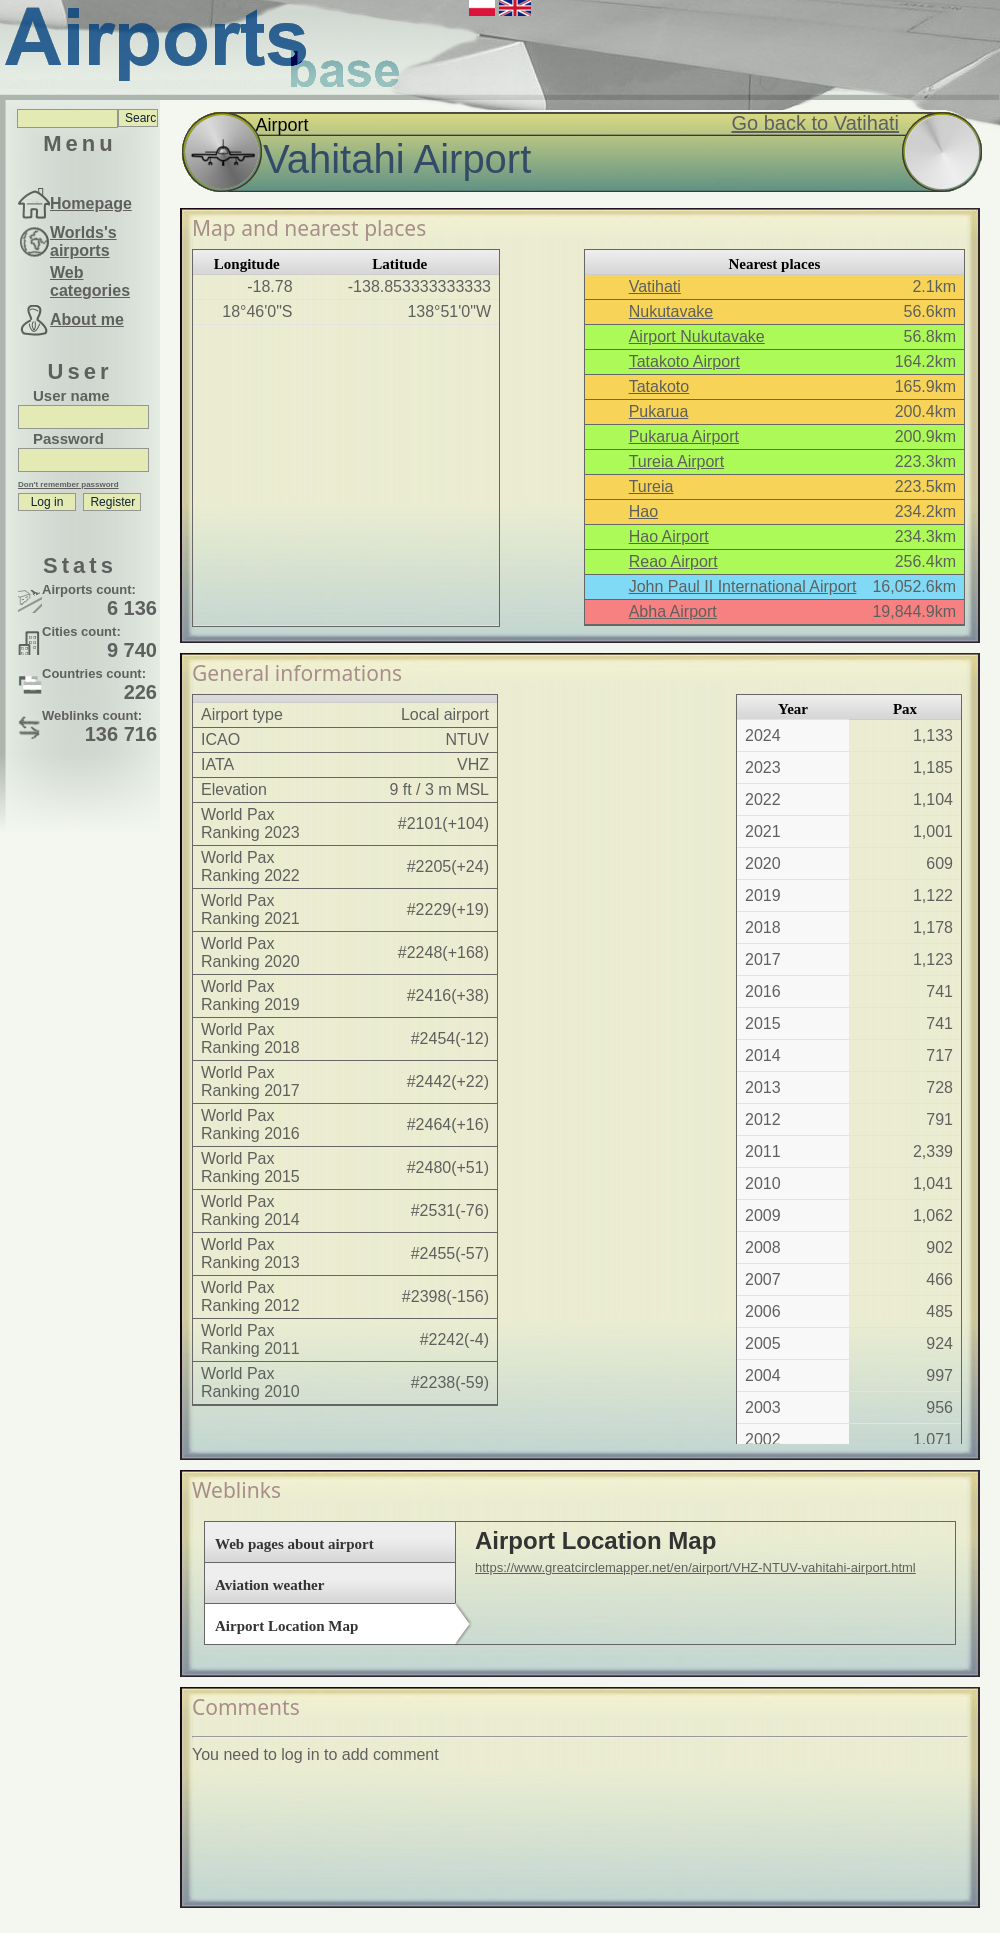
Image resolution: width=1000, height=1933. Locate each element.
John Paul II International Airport (743, 586)
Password (68, 438)
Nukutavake (671, 311)
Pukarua (659, 411)
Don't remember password (68, 484)
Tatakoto (659, 386)
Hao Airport (669, 536)
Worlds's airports (83, 241)
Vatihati (655, 286)
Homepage (91, 203)
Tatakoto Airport (684, 361)
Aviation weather (269, 1585)
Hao (643, 511)
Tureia (651, 486)
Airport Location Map (286, 1626)
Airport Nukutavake (697, 336)
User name (71, 395)
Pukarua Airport (684, 436)
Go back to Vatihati (816, 123)
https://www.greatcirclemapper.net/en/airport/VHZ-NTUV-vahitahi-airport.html (695, 1567)
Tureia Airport (676, 461)
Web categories (90, 281)
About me (87, 319)
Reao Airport (673, 561)
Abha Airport (673, 611)
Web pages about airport (294, 1544)
